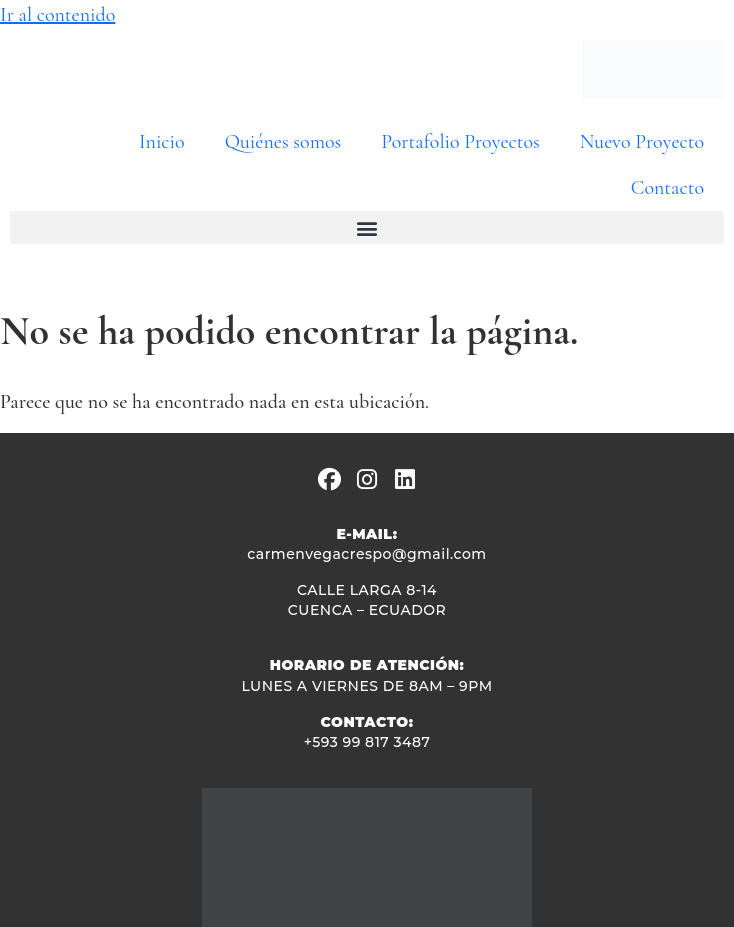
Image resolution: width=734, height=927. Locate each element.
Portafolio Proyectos (460, 142)
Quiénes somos (283, 142)
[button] (367, 227)
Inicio (162, 142)
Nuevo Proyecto (642, 142)
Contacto (667, 188)
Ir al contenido (57, 15)
